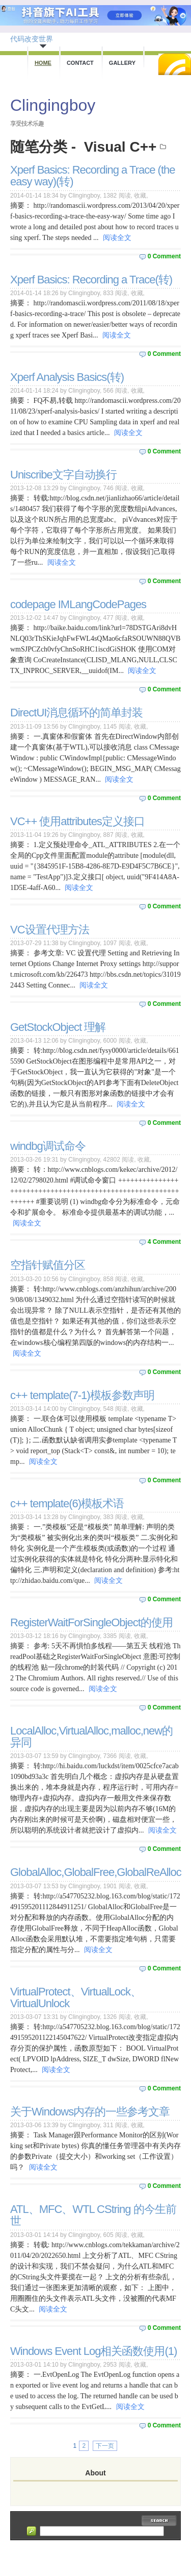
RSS (174, 64)
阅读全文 (117, 238)
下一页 (105, 2445)
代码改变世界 (31, 39)
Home (43, 63)
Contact (80, 63)
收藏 (140, 195)
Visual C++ (120, 147)
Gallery (122, 63)
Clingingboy (52, 105)
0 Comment (164, 256)
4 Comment (164, 1241)
